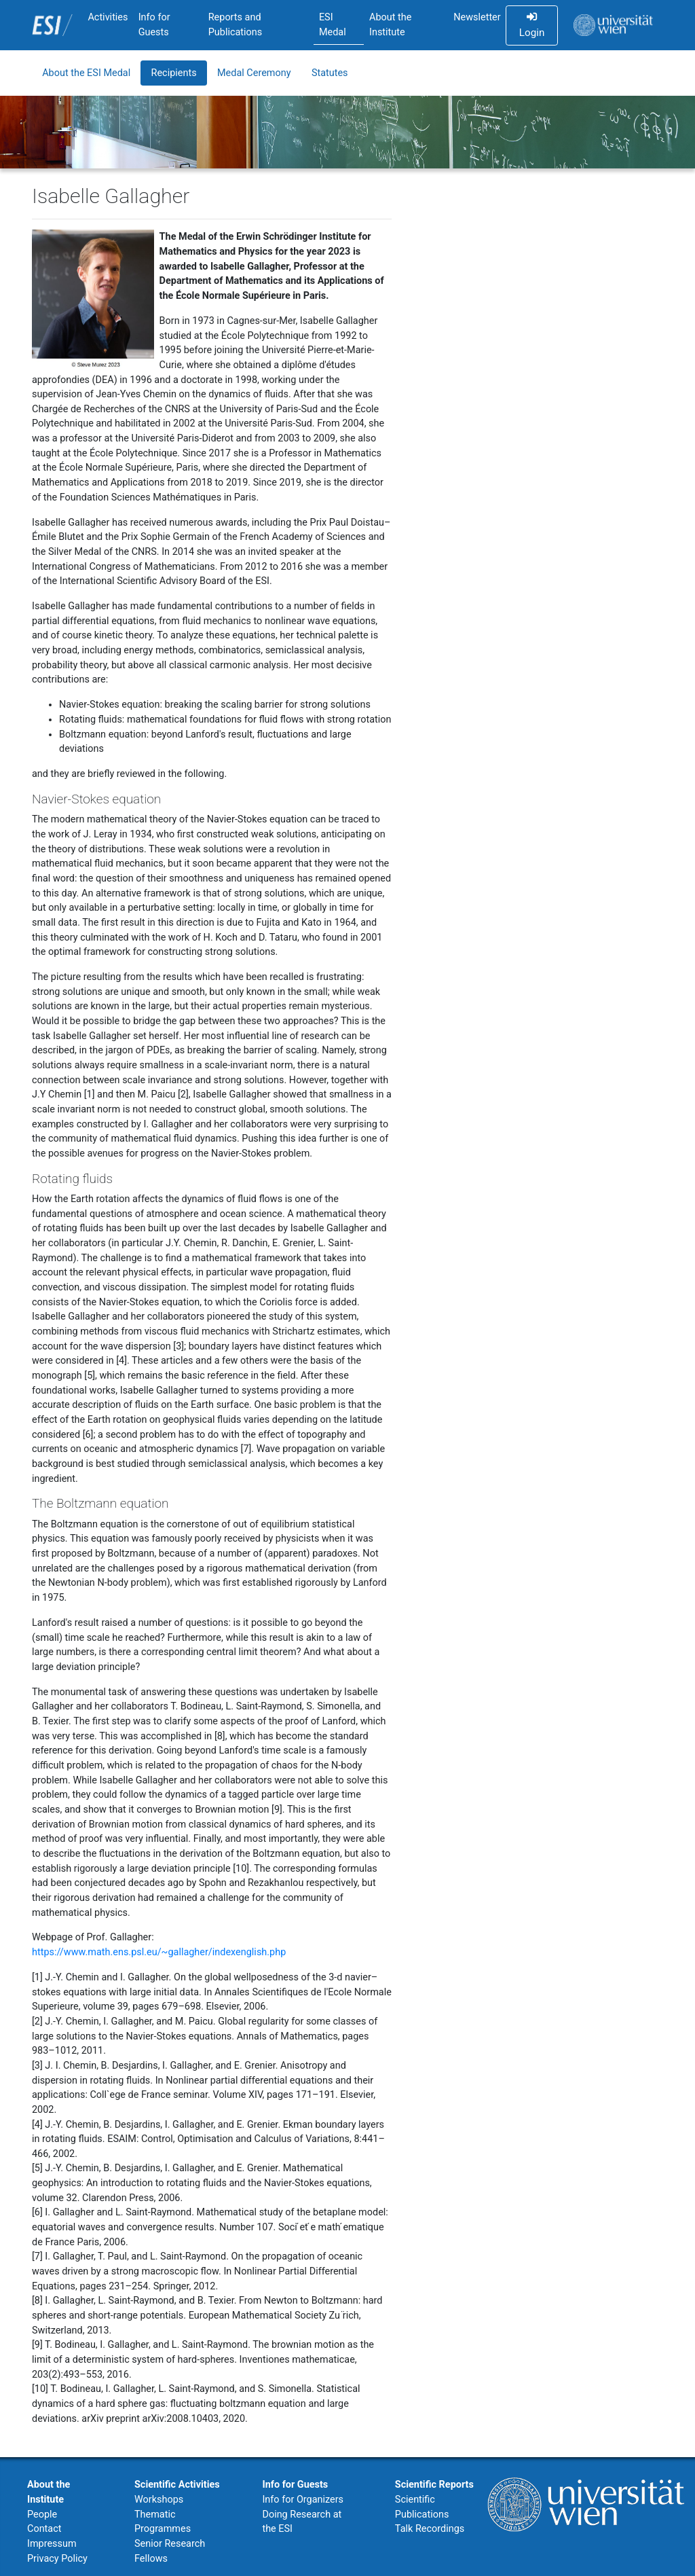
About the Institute (390, 25)
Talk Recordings (429, 2529)
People (42, 2514)
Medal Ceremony (254, 73)
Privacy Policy (57, 2558)
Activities (108, 17)
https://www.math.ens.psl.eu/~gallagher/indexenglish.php (159, 1952)
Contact (44, 2529)
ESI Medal (332, 25)
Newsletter (476, 17)
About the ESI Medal (86, 73)
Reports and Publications (235, 25)
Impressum (52, 2544)
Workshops (158, 2499)
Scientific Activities (177, 2484)
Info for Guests (154, 25)
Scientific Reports (434, 2484)
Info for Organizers (302, 2499)
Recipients (174, 73)
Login (531, 25)
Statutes (330, 73)
